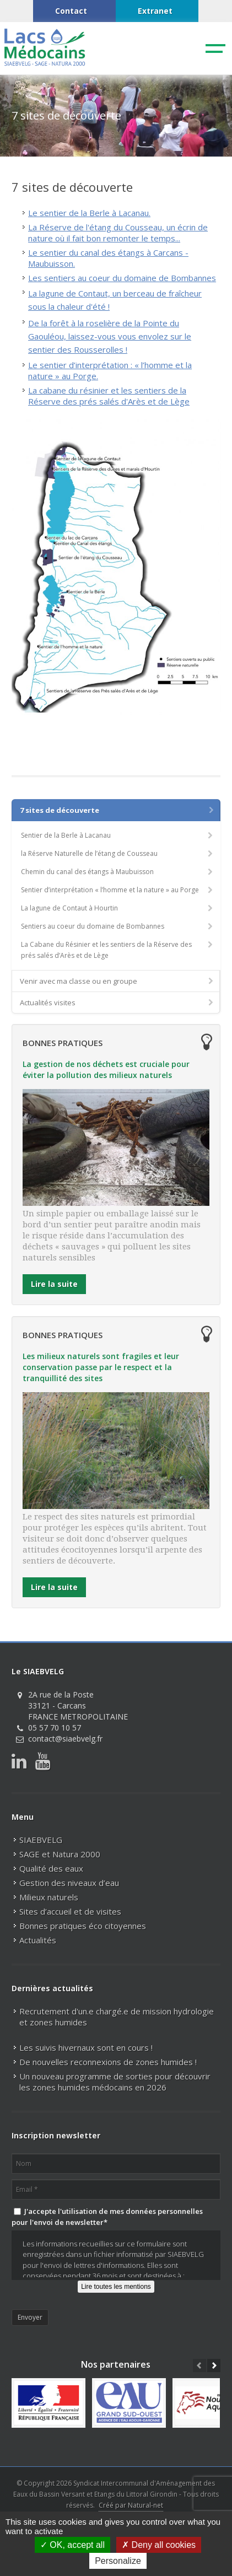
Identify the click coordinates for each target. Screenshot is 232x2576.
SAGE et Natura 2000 (59, 1854)
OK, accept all (72, 2545)
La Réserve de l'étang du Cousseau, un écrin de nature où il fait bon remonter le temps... (118, 233)
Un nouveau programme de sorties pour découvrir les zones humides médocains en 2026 (115, 2082)
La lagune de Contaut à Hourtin (117, 908)
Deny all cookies (159, 2545)
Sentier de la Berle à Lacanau (117, 835)
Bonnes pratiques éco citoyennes (82, 1925)
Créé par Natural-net (131, 2505)
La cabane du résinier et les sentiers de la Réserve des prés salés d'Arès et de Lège (109, 396)
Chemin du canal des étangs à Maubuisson (117, 871)
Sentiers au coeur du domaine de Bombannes (117, 926)
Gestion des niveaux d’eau (69, 1882)
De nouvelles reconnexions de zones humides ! (108, 2061)
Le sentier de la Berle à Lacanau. (89, 212)
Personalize (118, 2561)
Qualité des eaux (51, 1868)
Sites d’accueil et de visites (70, 1911)
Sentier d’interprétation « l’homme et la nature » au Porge (117, 889)
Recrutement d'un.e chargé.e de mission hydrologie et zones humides (116, 2017)
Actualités (37, 1940)
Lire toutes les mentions (116, 2287)
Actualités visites (117, 1002)
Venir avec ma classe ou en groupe (117, 981)
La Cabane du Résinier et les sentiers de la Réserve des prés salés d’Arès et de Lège (117, 950)
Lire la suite (54, 1284)
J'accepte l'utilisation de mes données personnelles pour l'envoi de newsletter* (107, 2216)
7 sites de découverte (117, 810)
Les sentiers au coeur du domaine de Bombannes (122, 277)
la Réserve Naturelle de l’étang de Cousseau (117, 853)
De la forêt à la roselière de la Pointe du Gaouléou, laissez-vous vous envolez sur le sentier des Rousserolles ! (109, 336)
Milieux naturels (48, 1897)
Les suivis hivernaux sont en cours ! (86, 2047)
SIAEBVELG (40, 1839)
